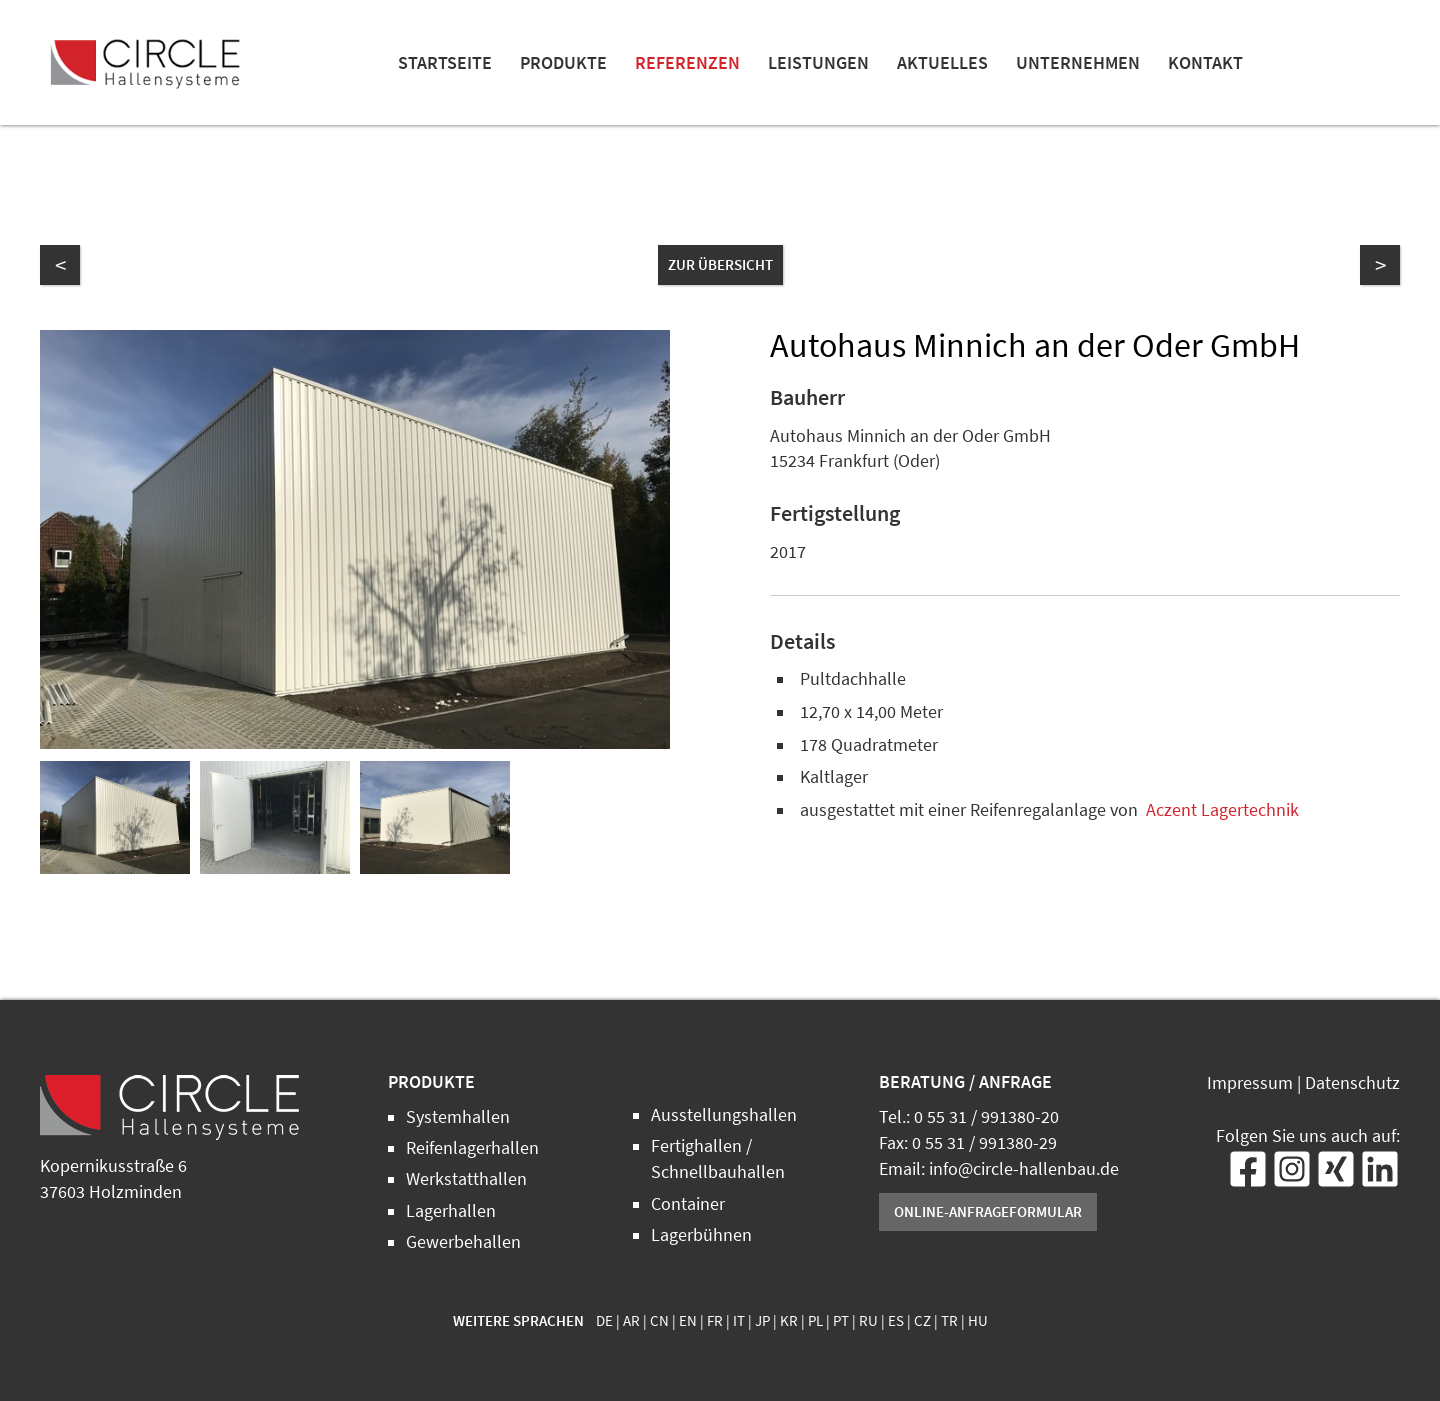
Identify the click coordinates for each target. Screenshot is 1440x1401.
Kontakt (1205, 63)
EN (688, 1321)
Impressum (1250, 1083)
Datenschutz (1352, 1083)
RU (868, 1321)
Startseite (445, 63)
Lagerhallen (451, 1211)
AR (631, 1321)
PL (815, 1321)
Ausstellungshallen (724, 1115)
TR (949, 1321)
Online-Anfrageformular (988, 1211)
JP (762, 1321)
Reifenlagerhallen (472, 1148)
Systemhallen (458, 1117)
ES (896, 1321)
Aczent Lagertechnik (1222, 810)
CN (659, 1321)
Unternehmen (1078, 63)
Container (688, 1204)
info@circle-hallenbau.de (1024, 1169)
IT (739, 1321)
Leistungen (818, 63)
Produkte (563, 63)
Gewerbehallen (463, 1242)
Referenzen (687, 63)
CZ (922, 1321)
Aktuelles (942, 63)
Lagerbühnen (701, 1235)
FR (715, 1321)
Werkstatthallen (466, 1179)
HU (978, 1321)
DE (604, 1321)
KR (789, 1321)
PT (841, 1321)
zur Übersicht (720, 264)
